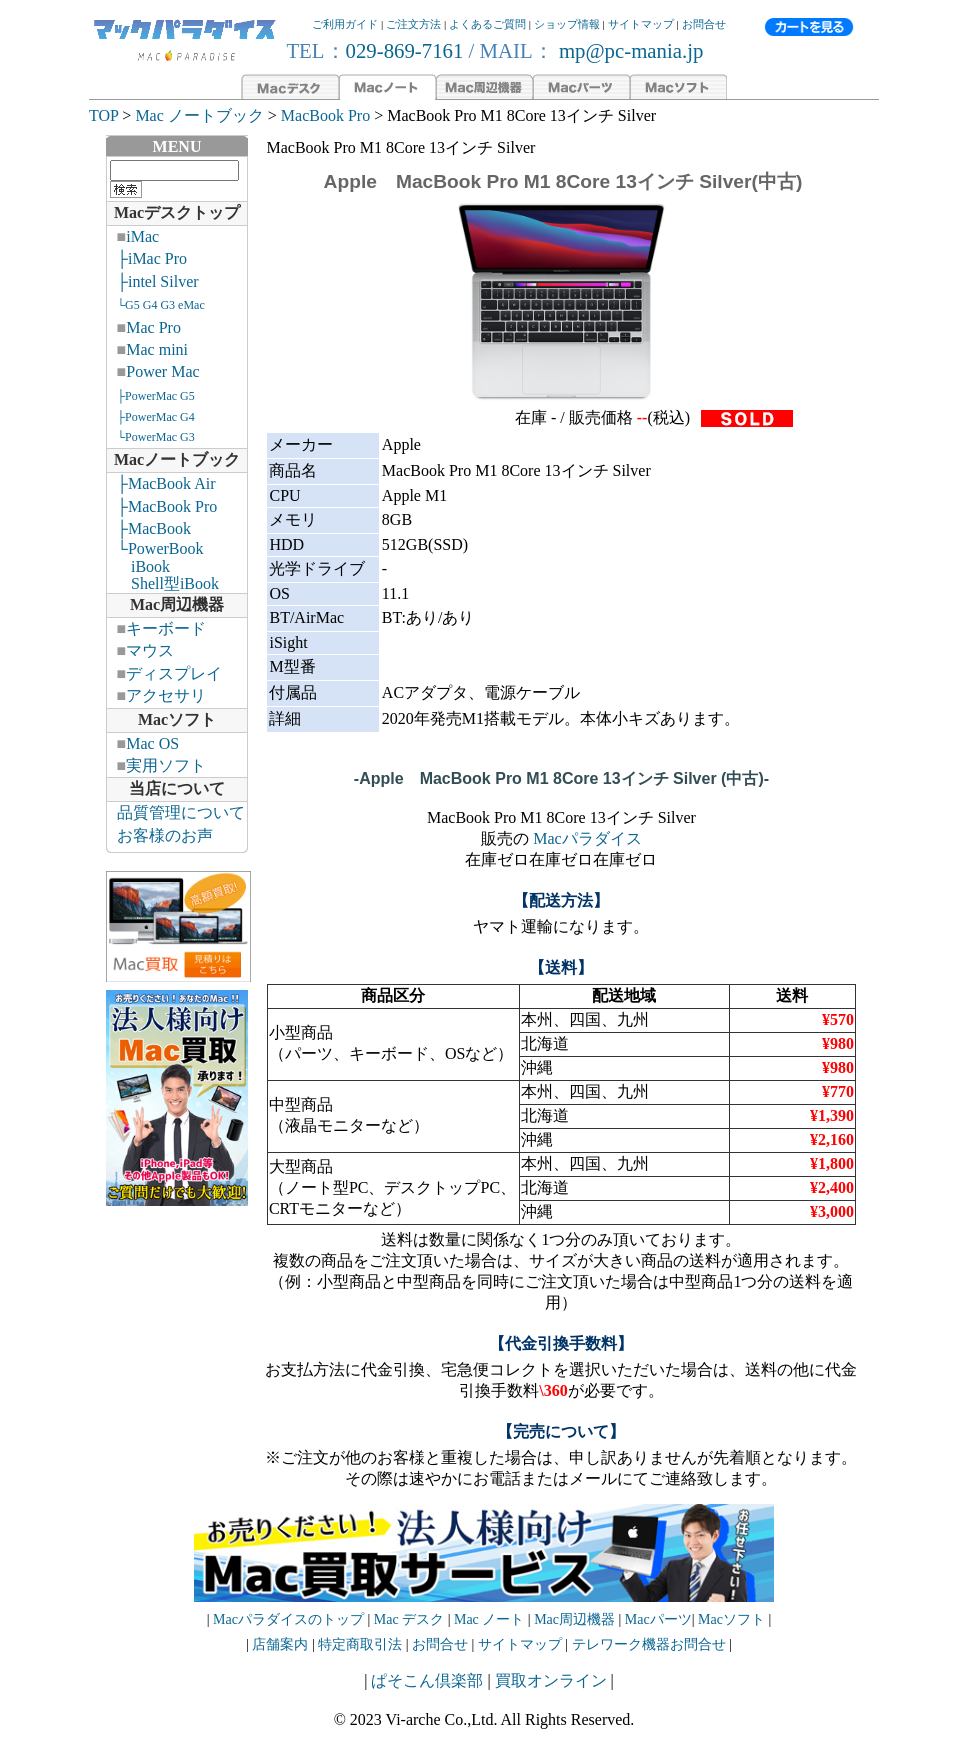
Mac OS (152, 743)
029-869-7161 (405, 50)
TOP (103, 115)
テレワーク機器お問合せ (649, 1644)
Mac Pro (153, 327)
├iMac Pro (152, 258)
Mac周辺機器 (177, 604)
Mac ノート (489, 1619)
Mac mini (157, 349)
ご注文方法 (413, 24)
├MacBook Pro (167, 506)
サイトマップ (641, 24)
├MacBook (154, 528)
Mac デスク (409, 1619)
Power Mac (162, 371)
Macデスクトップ (177, 212)
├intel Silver (158, 281)
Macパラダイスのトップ (288, 1619)
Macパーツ (658, 1619)
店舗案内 (280, 1644)
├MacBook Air (166, 483)
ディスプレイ (174, 673)
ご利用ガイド (345, 24)
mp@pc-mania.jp (629, 50)
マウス (150, 650)
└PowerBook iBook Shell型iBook (163, 566)
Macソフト (177, 719)
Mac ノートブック (199, 115)
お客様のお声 (165, 835)
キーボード (166, 628)
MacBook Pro (325, 115)
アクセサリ (166, 695)
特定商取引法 (362, 1644)
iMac (142, 236)
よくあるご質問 (487, 24)
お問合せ (704, 24)
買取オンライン (551, 1680)
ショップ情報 (567, 24)
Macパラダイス (587, 838)
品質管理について (181, 812)
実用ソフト (166, 765)
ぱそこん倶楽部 (427, 1680)
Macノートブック (177, 459)
